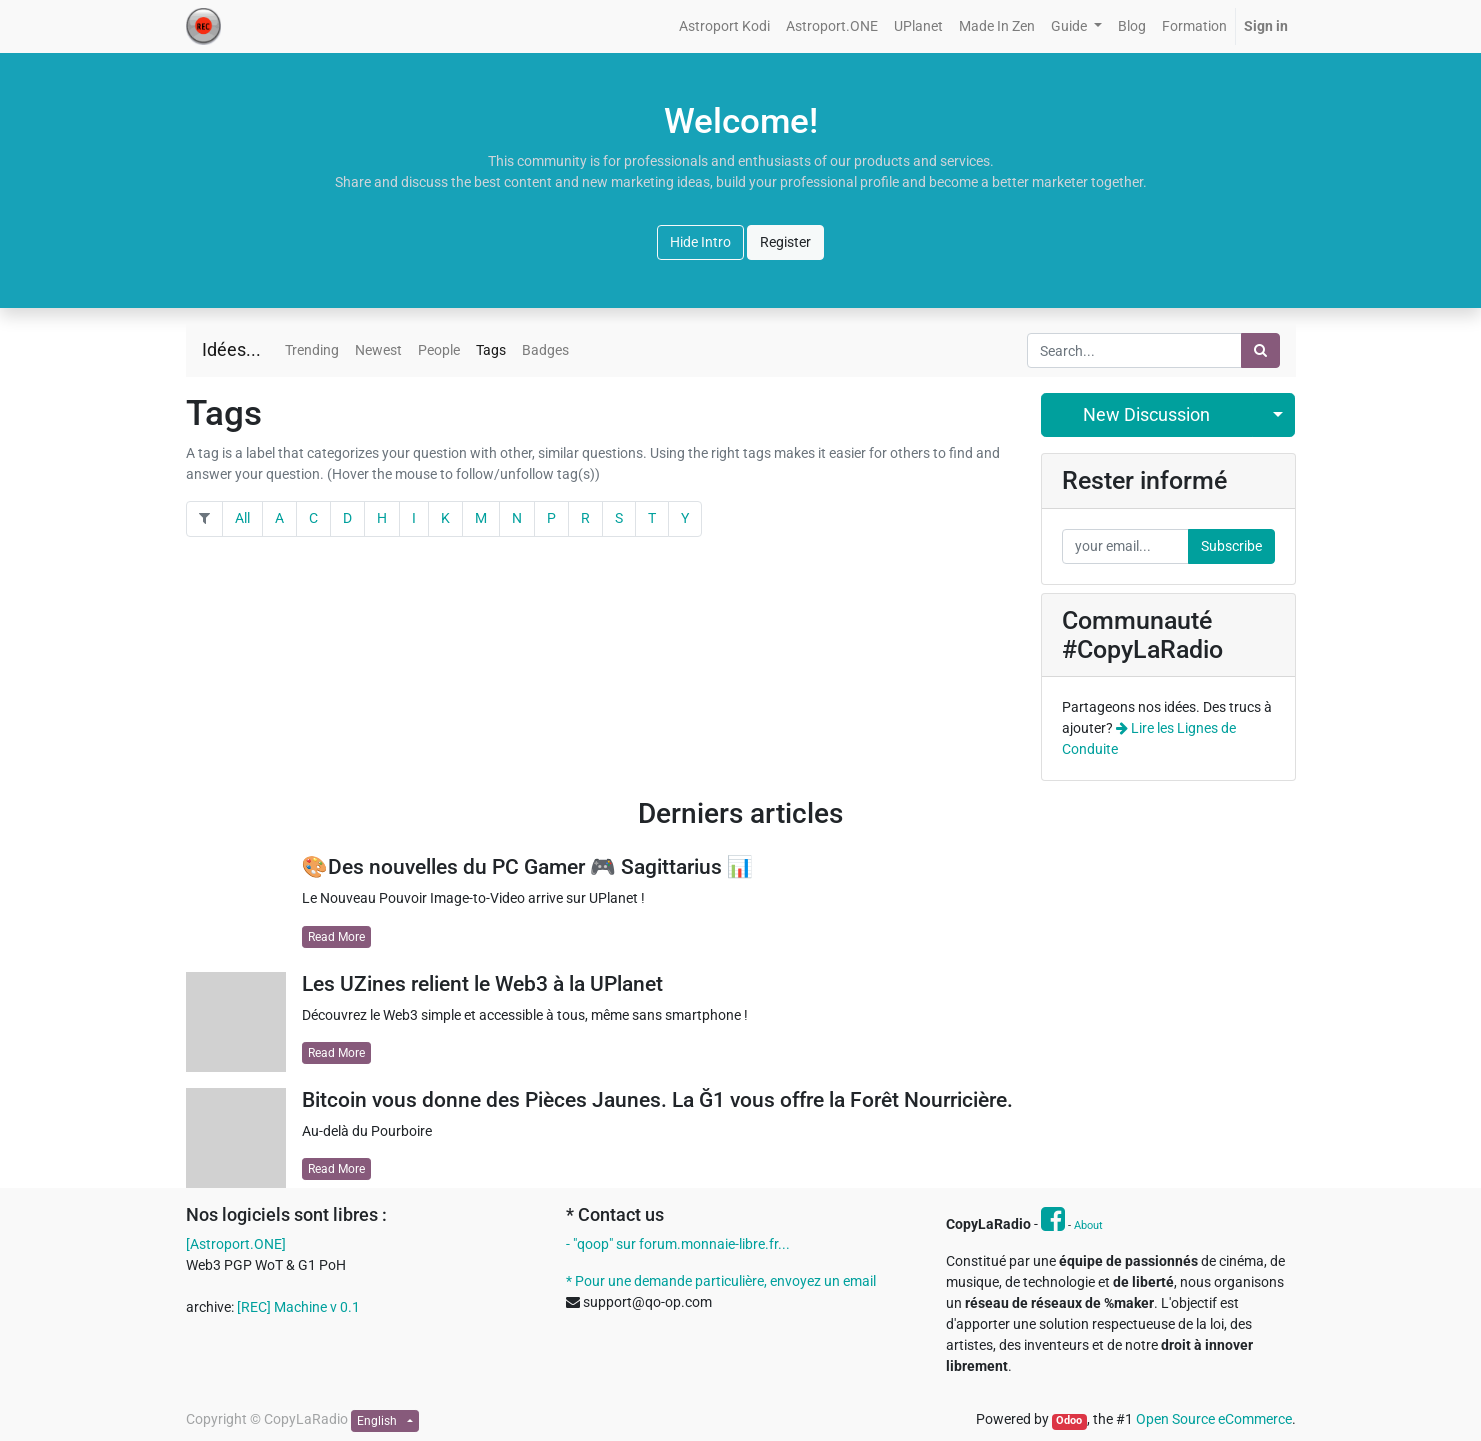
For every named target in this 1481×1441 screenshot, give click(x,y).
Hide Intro (700, 242)
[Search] (1260, 350)
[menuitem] (724, 26)
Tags (491, 350)
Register (785, 242)
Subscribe (1231, 546)
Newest (378, 350)
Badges (545, 350)
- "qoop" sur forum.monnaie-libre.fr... (678, 1244)
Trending (312, 350)
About (1088, 1225)
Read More (336, 937)
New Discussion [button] (1146, 415)
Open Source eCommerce (1214, 1419)
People (439, 350)
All (242, 518)
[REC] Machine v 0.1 (298, 1307)
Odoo (1069, 1420)
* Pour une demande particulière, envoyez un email (721, 1281)
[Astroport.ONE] (236, 1244)
